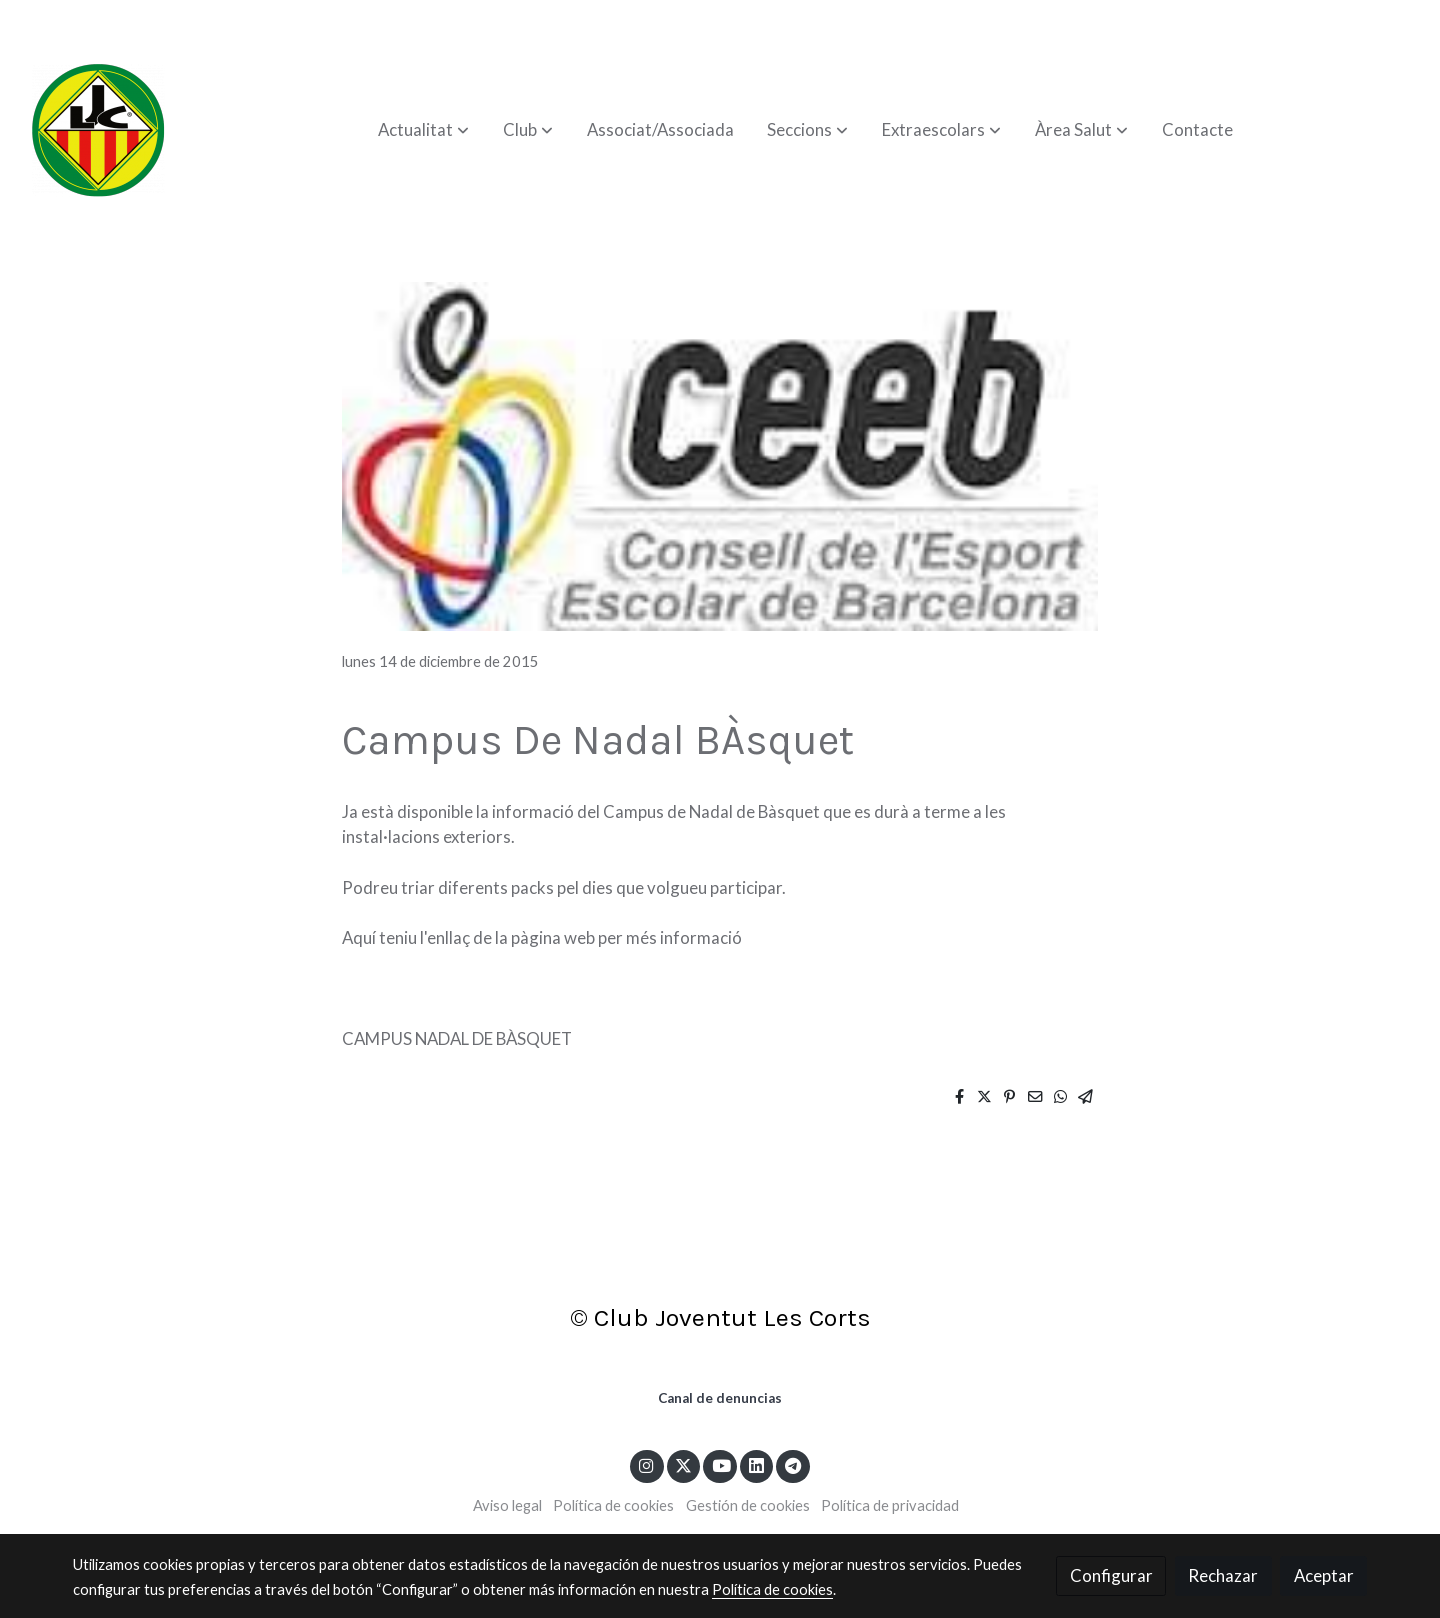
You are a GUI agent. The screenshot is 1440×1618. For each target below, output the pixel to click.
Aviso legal (507, 1505)
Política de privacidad (890, 1505)
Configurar (1111, 1575)
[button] (423, 130)
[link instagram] (647, 1464)
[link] (98, 130)
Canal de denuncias (720, 1398)
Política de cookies (613, 1505)
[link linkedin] (757, 1464)
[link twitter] (684, 1464)
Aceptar (1324, 1575)
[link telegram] (793, 1464)
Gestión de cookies (748, 1505)
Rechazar (1223, 1575)
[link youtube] (721, 1464)
